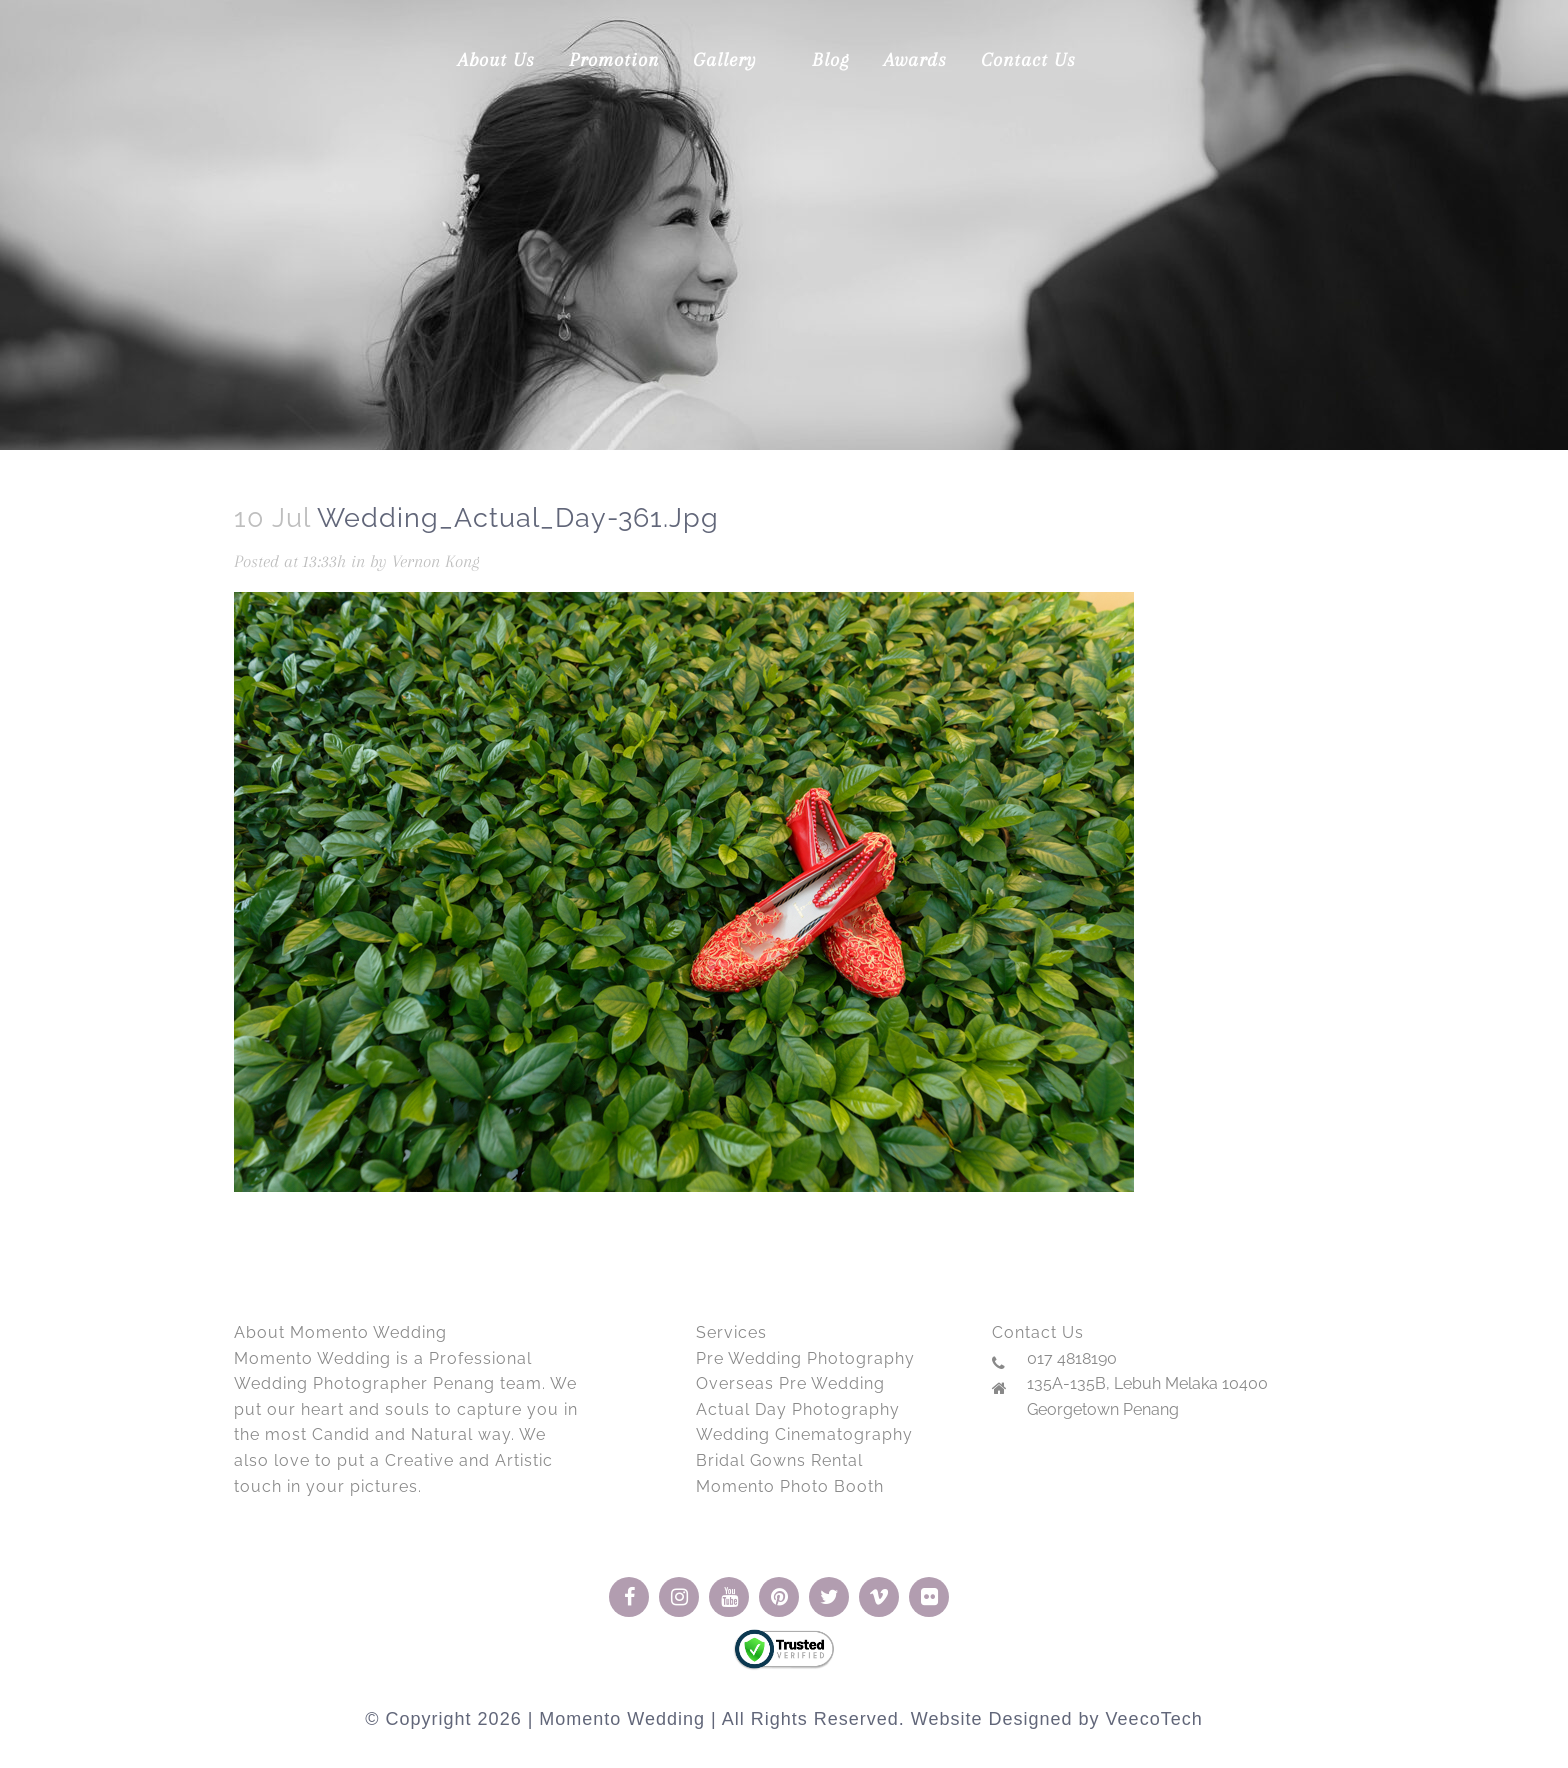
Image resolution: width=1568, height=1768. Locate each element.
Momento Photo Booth (790, 1486)
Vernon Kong (436, 561)
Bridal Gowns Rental (779, 1460)
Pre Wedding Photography (805, 1358)
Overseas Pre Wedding (790, 1383)
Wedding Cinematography (804, 1434)
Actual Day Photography (798, 1409)
